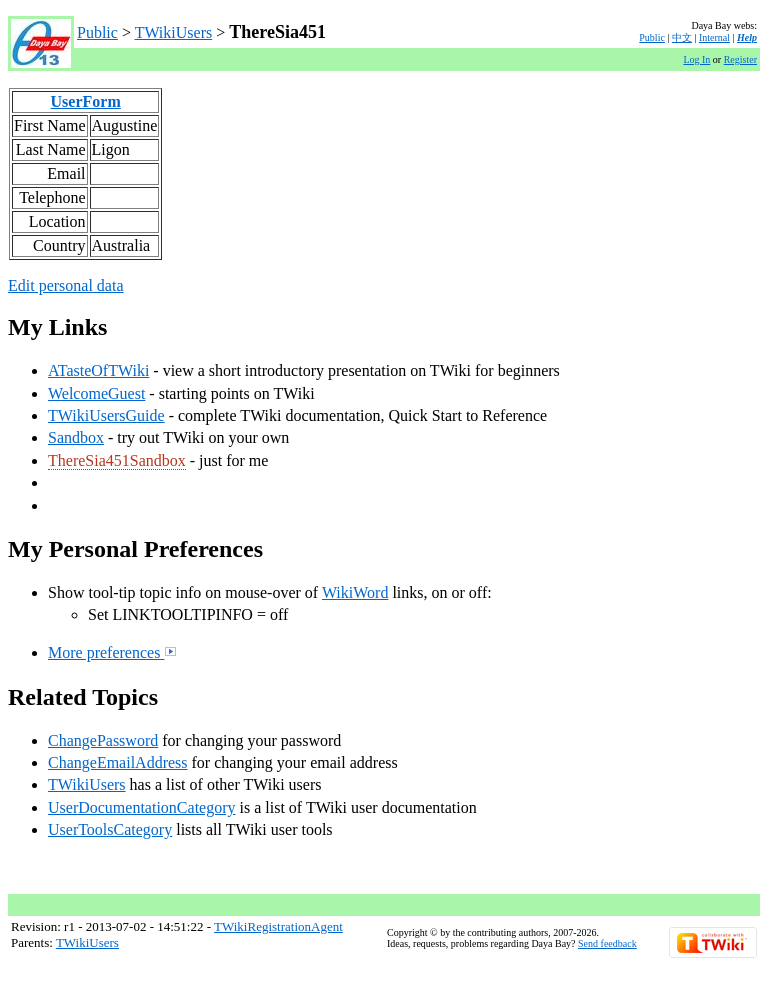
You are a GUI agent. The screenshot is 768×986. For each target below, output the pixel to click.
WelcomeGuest (96, 393)
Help (747, 37)
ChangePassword (103, 740)
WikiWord (355, 592)
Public (97, 32)
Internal (714, 37)
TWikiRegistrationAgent (278, 926)
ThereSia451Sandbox (117, 460)
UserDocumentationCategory (142, 807)
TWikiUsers (174, 32)
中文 (682, 37)
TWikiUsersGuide (106, 415)
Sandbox (76, 437)
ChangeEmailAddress (118, 762)
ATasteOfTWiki (98, 370)
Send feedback (607, 943)
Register (740, 59)
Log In (696, 59)
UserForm (86, 101)
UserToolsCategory (110, 829)
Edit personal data (66, 285)
